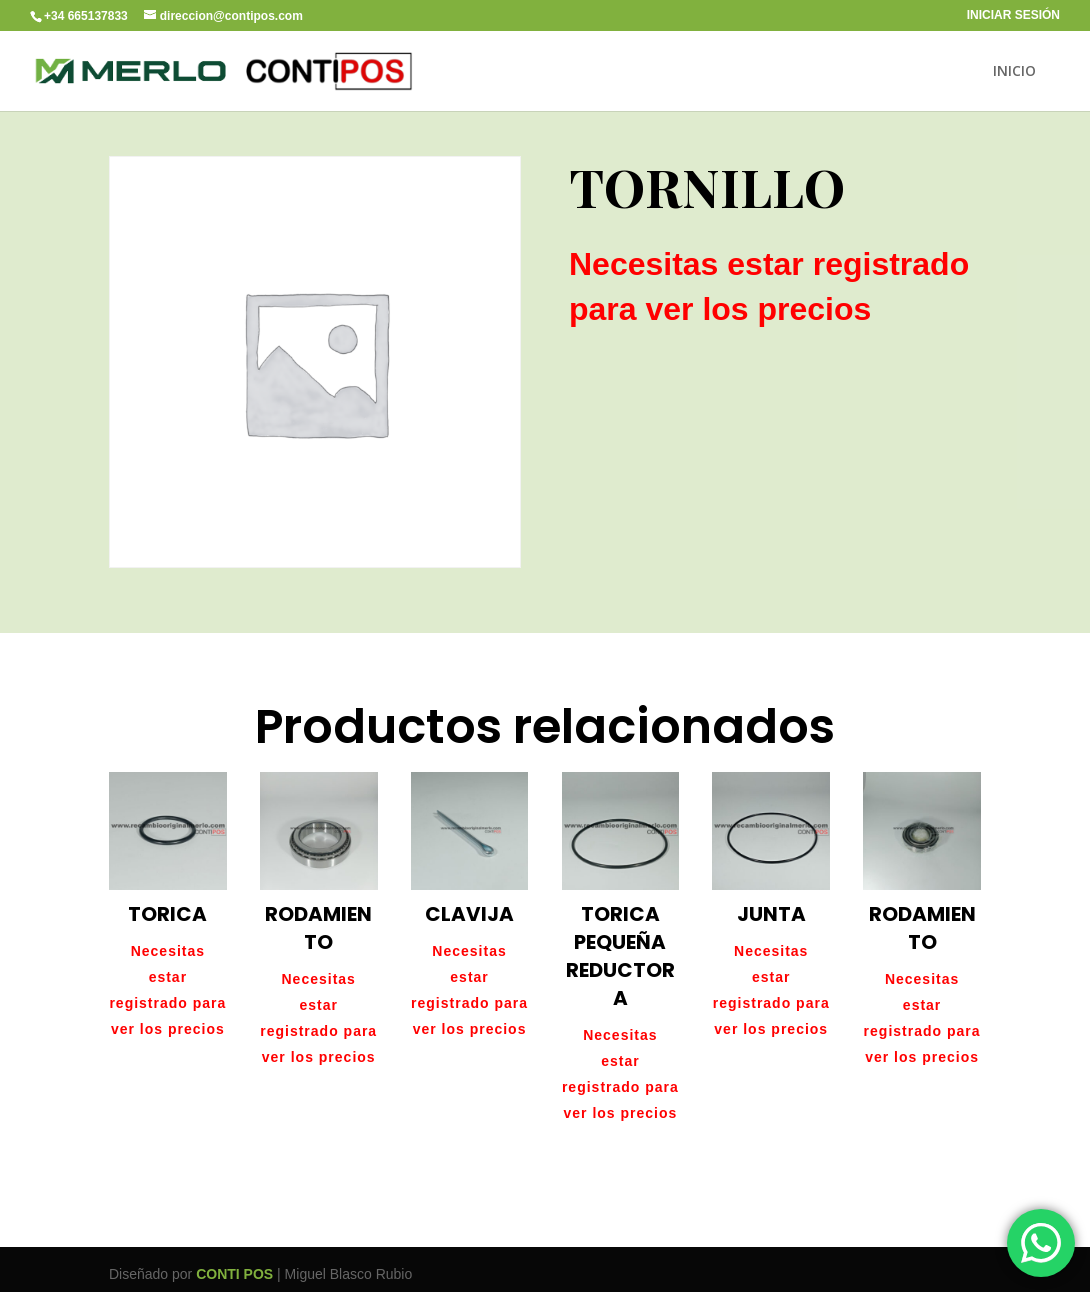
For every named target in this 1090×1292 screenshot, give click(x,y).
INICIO (1014, 72)
